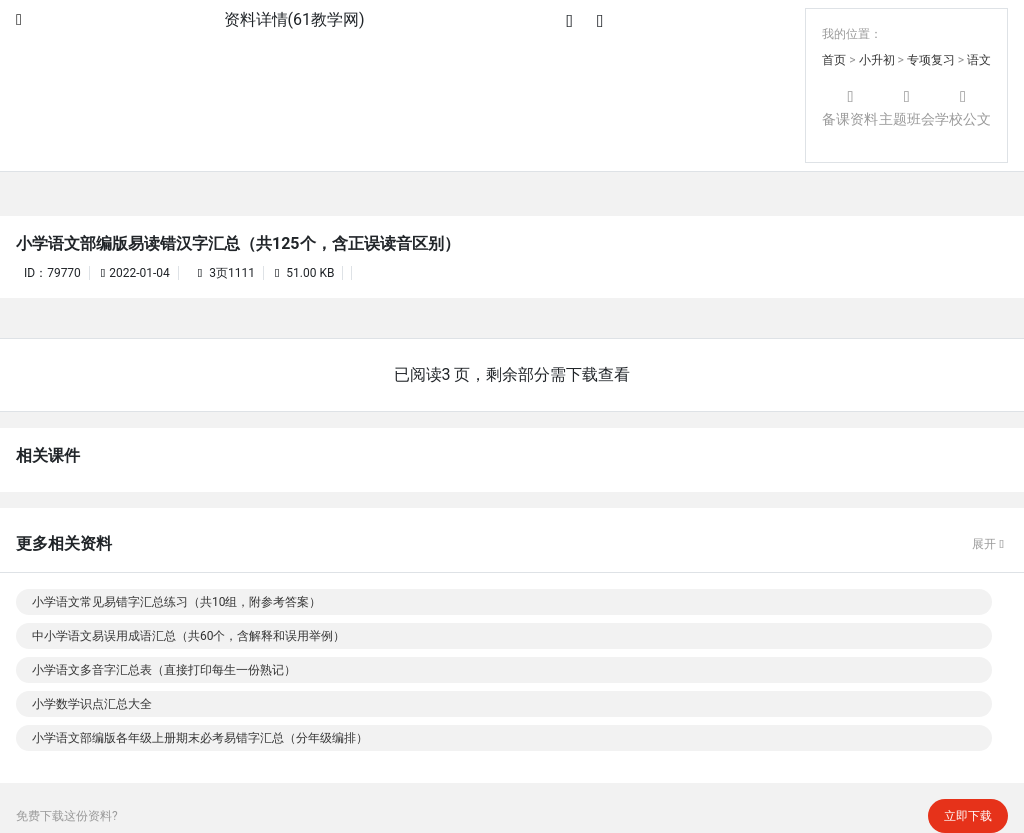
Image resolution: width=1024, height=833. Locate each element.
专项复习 (931, 60)
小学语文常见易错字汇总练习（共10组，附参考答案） (177, 602)
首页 (834, 60)
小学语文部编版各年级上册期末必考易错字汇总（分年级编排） (200, 738)
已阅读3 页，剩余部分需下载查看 (512, 374)
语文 (979, 60)
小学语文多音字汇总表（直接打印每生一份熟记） (164, 670)
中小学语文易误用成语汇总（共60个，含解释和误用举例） (189, 636)
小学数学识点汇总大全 (92, 704)
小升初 (877, 60)
